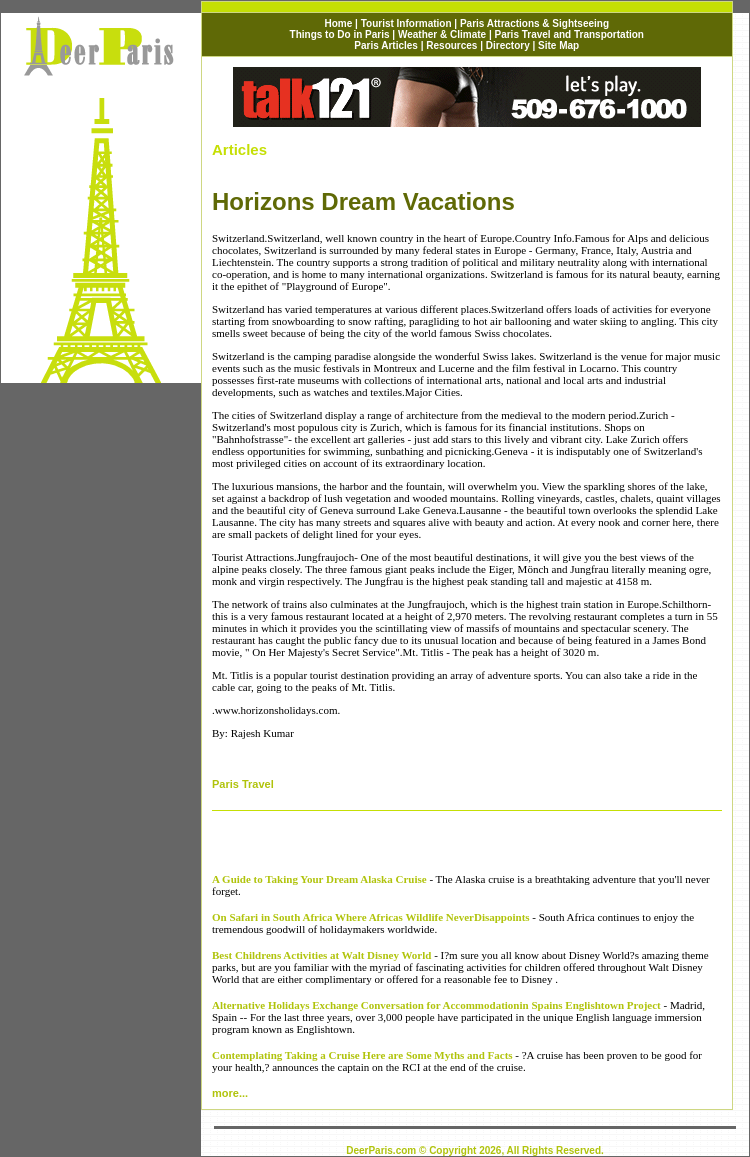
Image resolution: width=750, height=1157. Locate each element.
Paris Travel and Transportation (569, 34)
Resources (451, 45)
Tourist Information (408, 23)
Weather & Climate (442, 34)
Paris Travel (243, 784)
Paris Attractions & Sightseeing (534, 23)
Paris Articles (386, 45)
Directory (508, 45)
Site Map (558, 45)
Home (339, 23)
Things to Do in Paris (340, 34)
